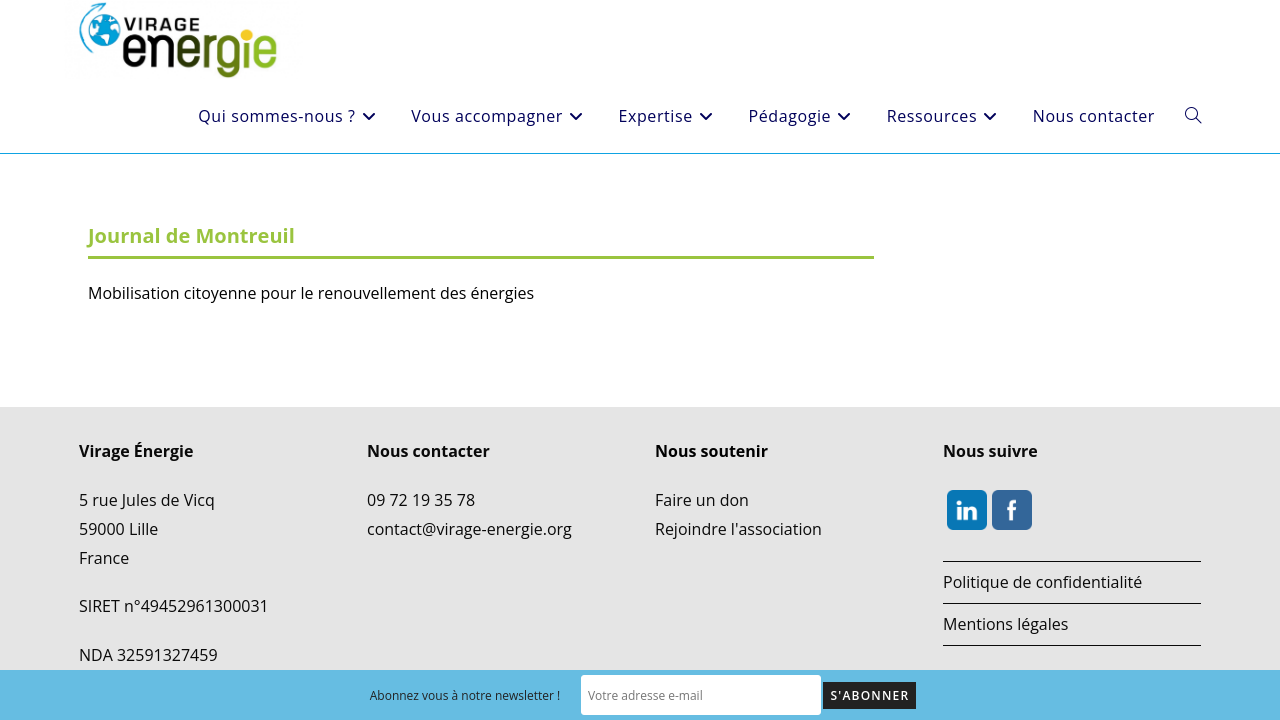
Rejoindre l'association (738, 480)
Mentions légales (1005, 575)
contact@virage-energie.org (469, 480)
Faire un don (702, 451)
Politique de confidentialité (1042, 533)
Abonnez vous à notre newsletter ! (465, 695)
